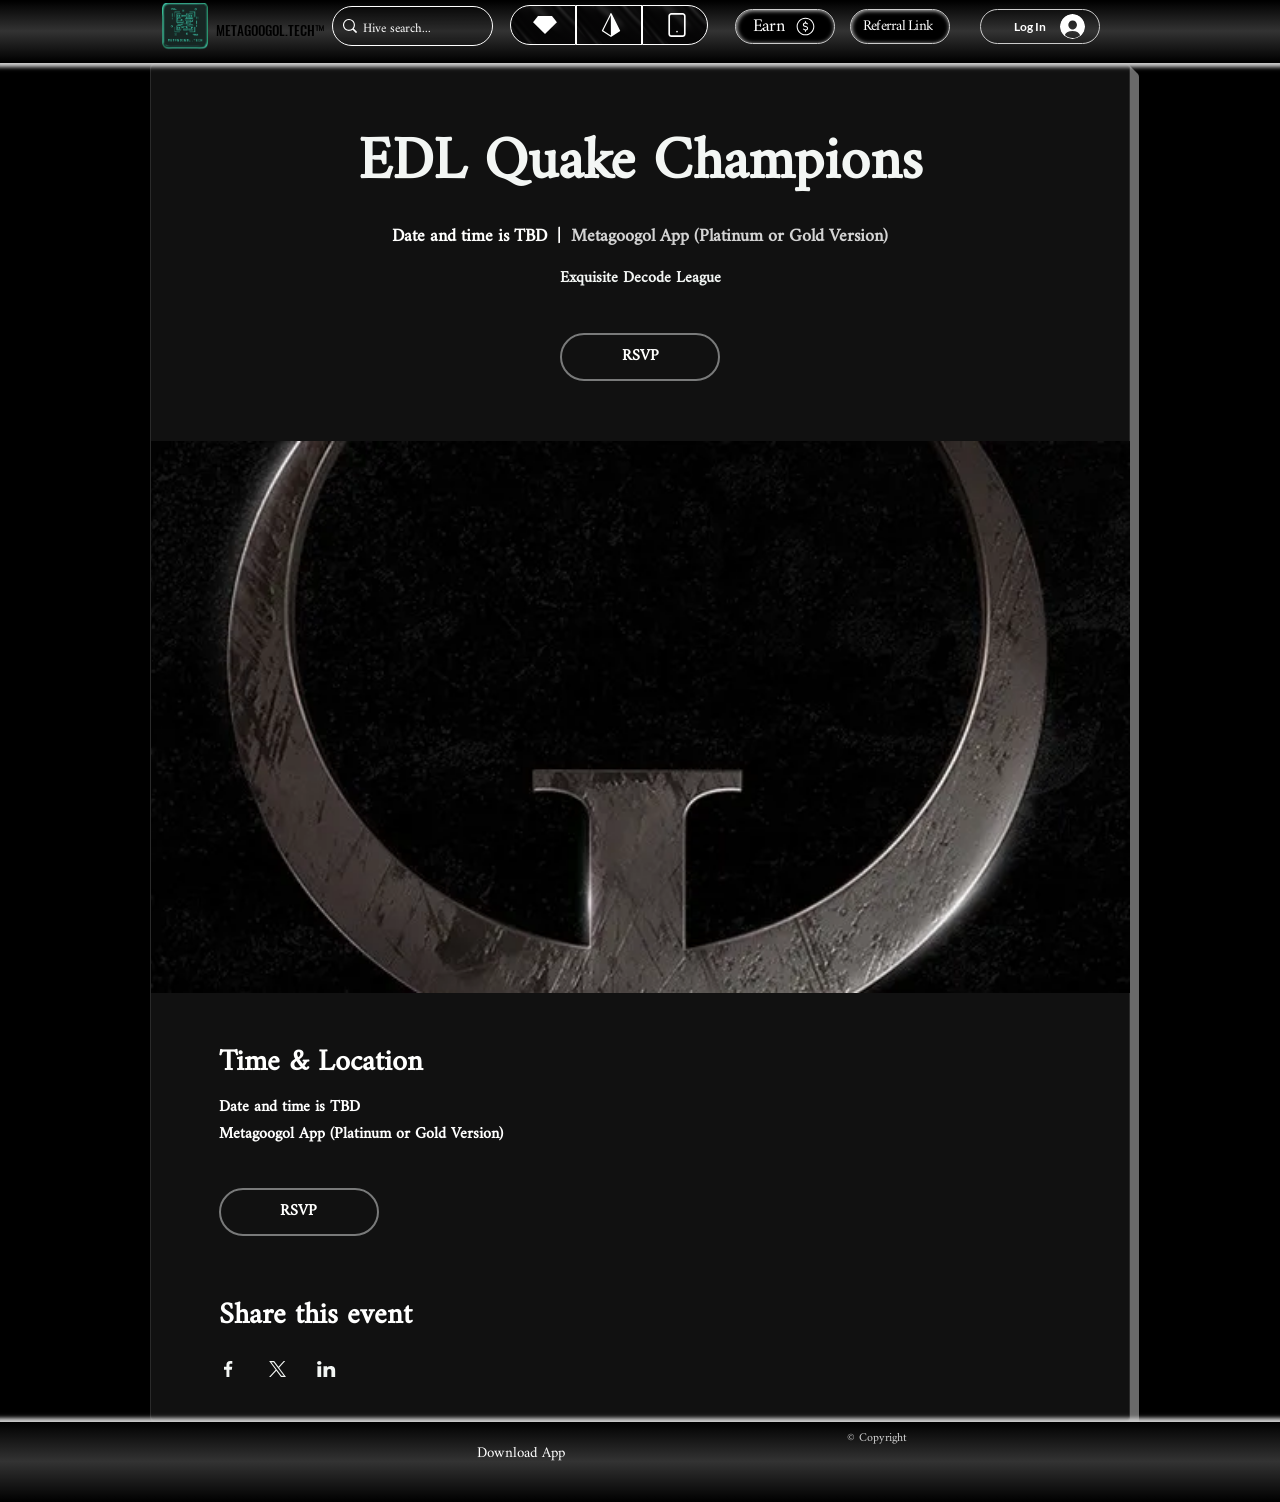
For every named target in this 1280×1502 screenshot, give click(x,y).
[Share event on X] (277, 1369)
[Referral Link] (900, 26)
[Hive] (543, 25)
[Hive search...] (406, 28)
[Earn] (785, 26)
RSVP (640, 356)
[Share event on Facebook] (228, 1369)
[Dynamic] (675, 25)
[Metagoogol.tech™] (185, 26)
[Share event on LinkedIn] (326, 1369)
